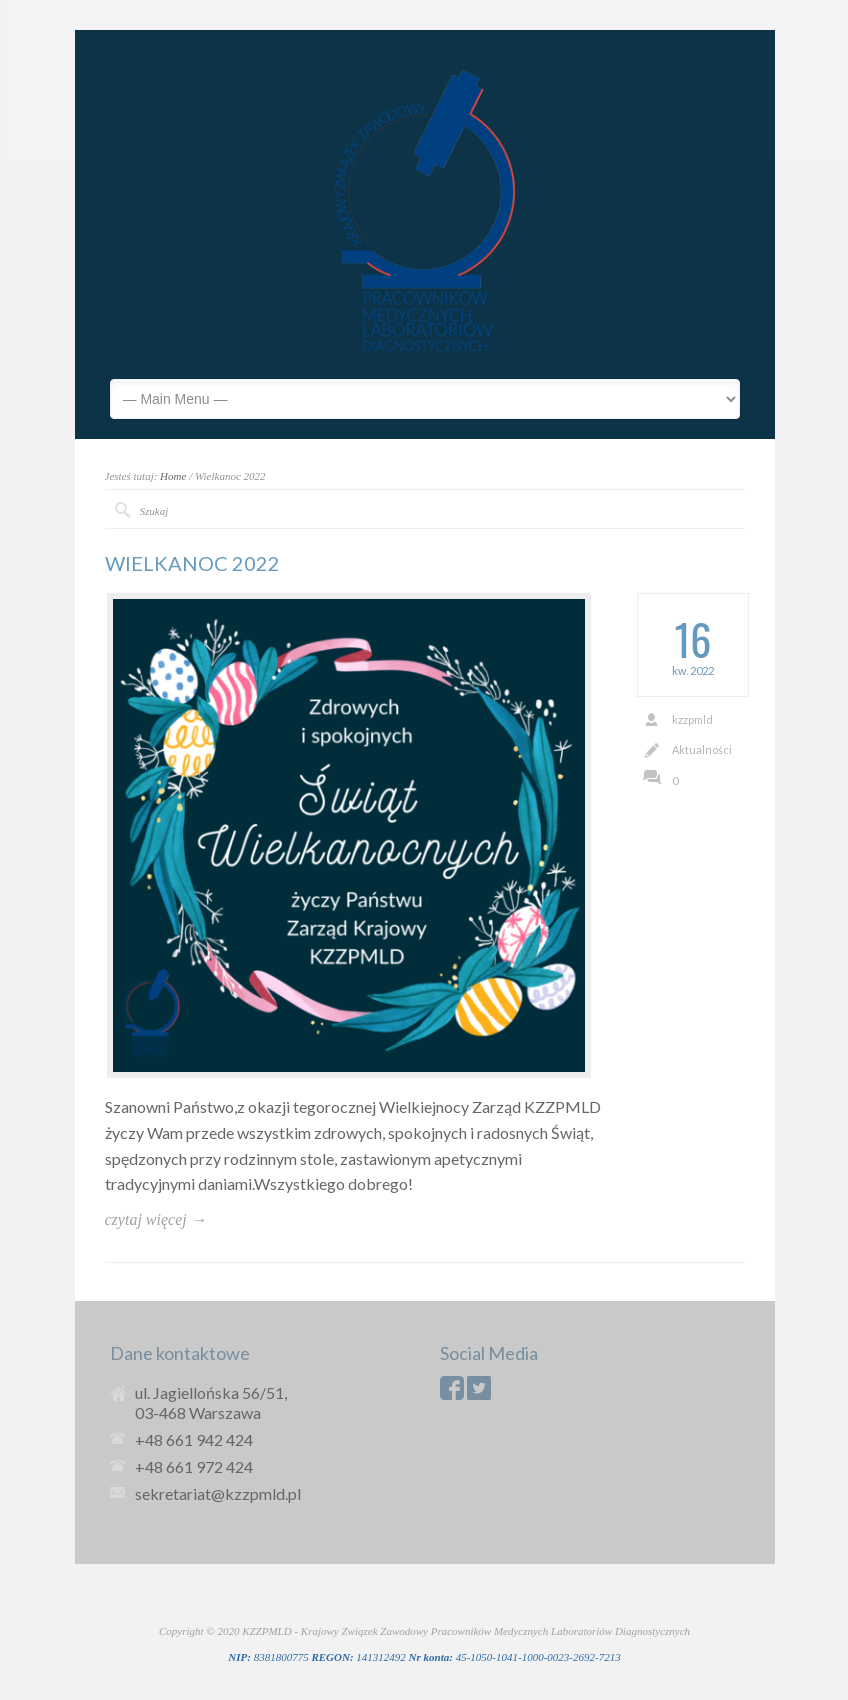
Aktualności (702, 749)
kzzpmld (692, 719)
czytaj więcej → (156, 1219)
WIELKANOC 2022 (192, 563)
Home (173, 476)
